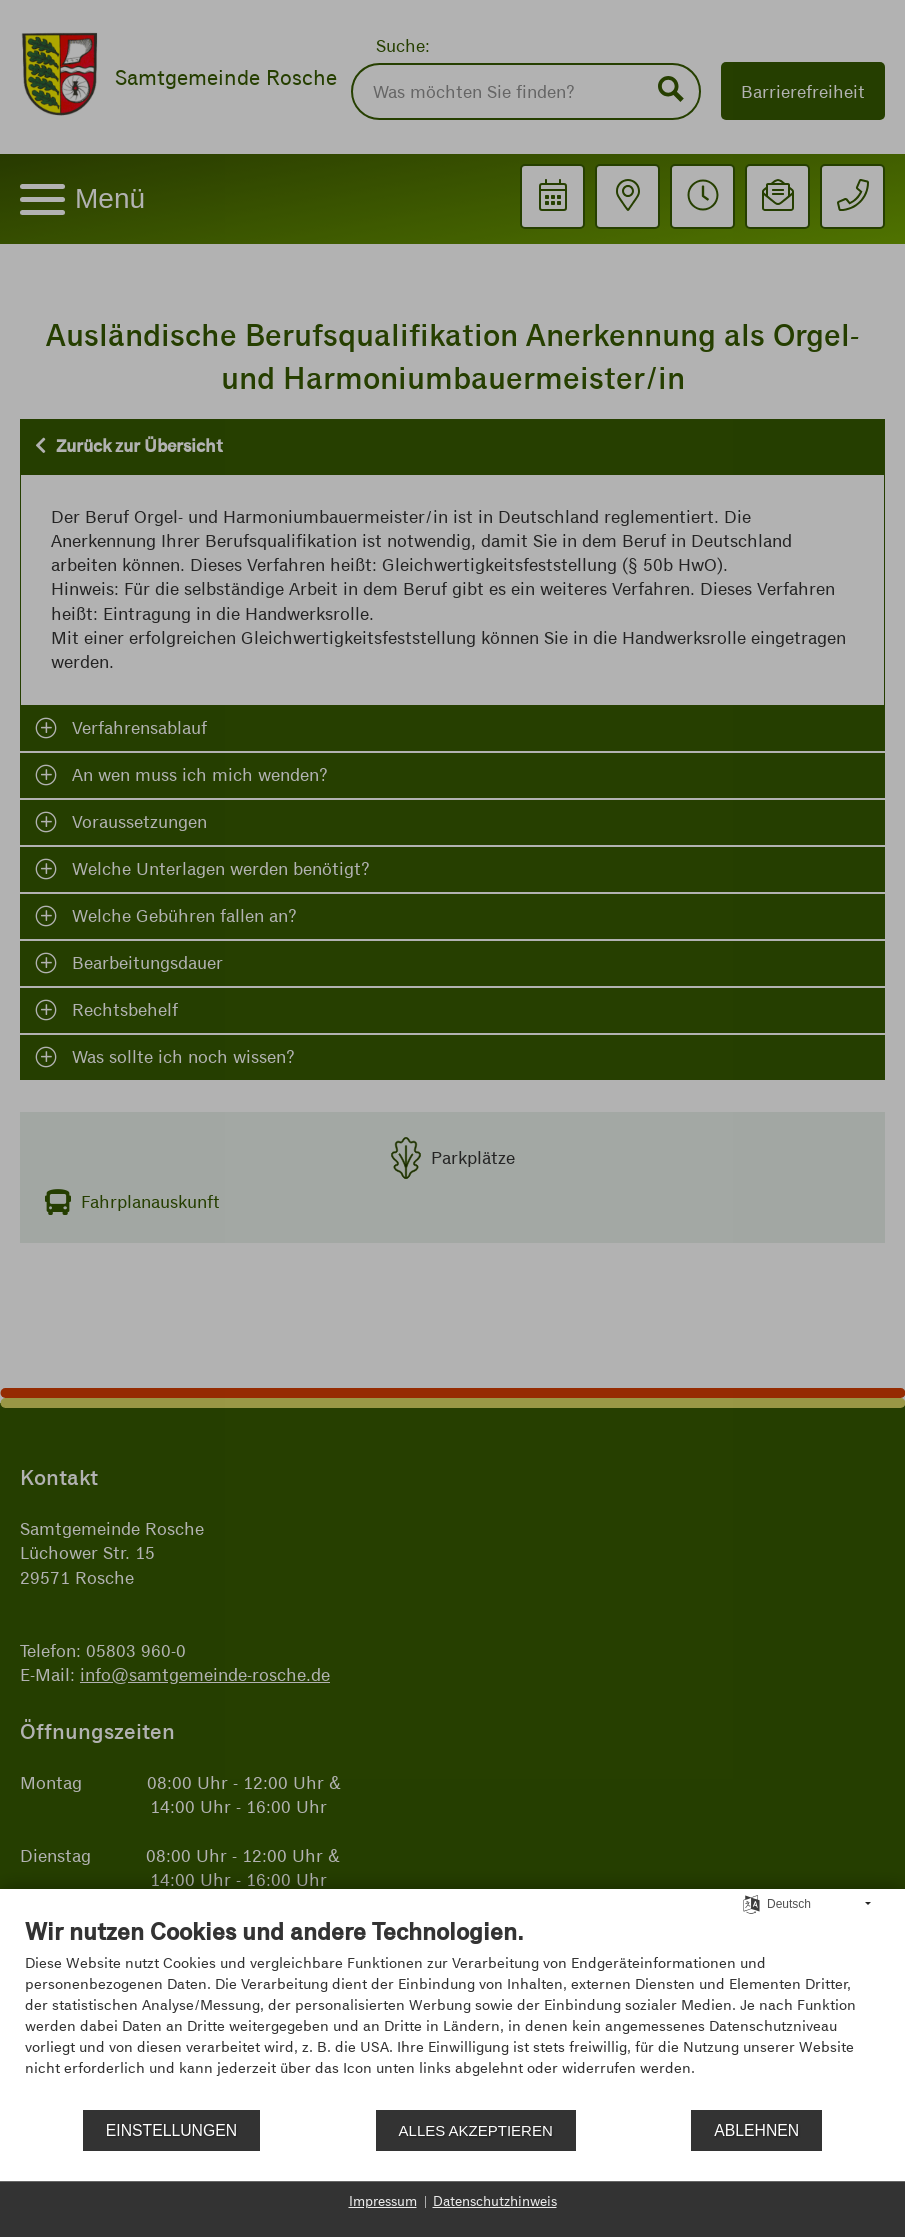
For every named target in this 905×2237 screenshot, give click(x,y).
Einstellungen (171, 2130)
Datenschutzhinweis (495, 2201)
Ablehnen (756, 2130)
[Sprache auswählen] (751, 1903)
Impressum (383, 2201)
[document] (452, 2012)
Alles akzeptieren (476, 2130)
